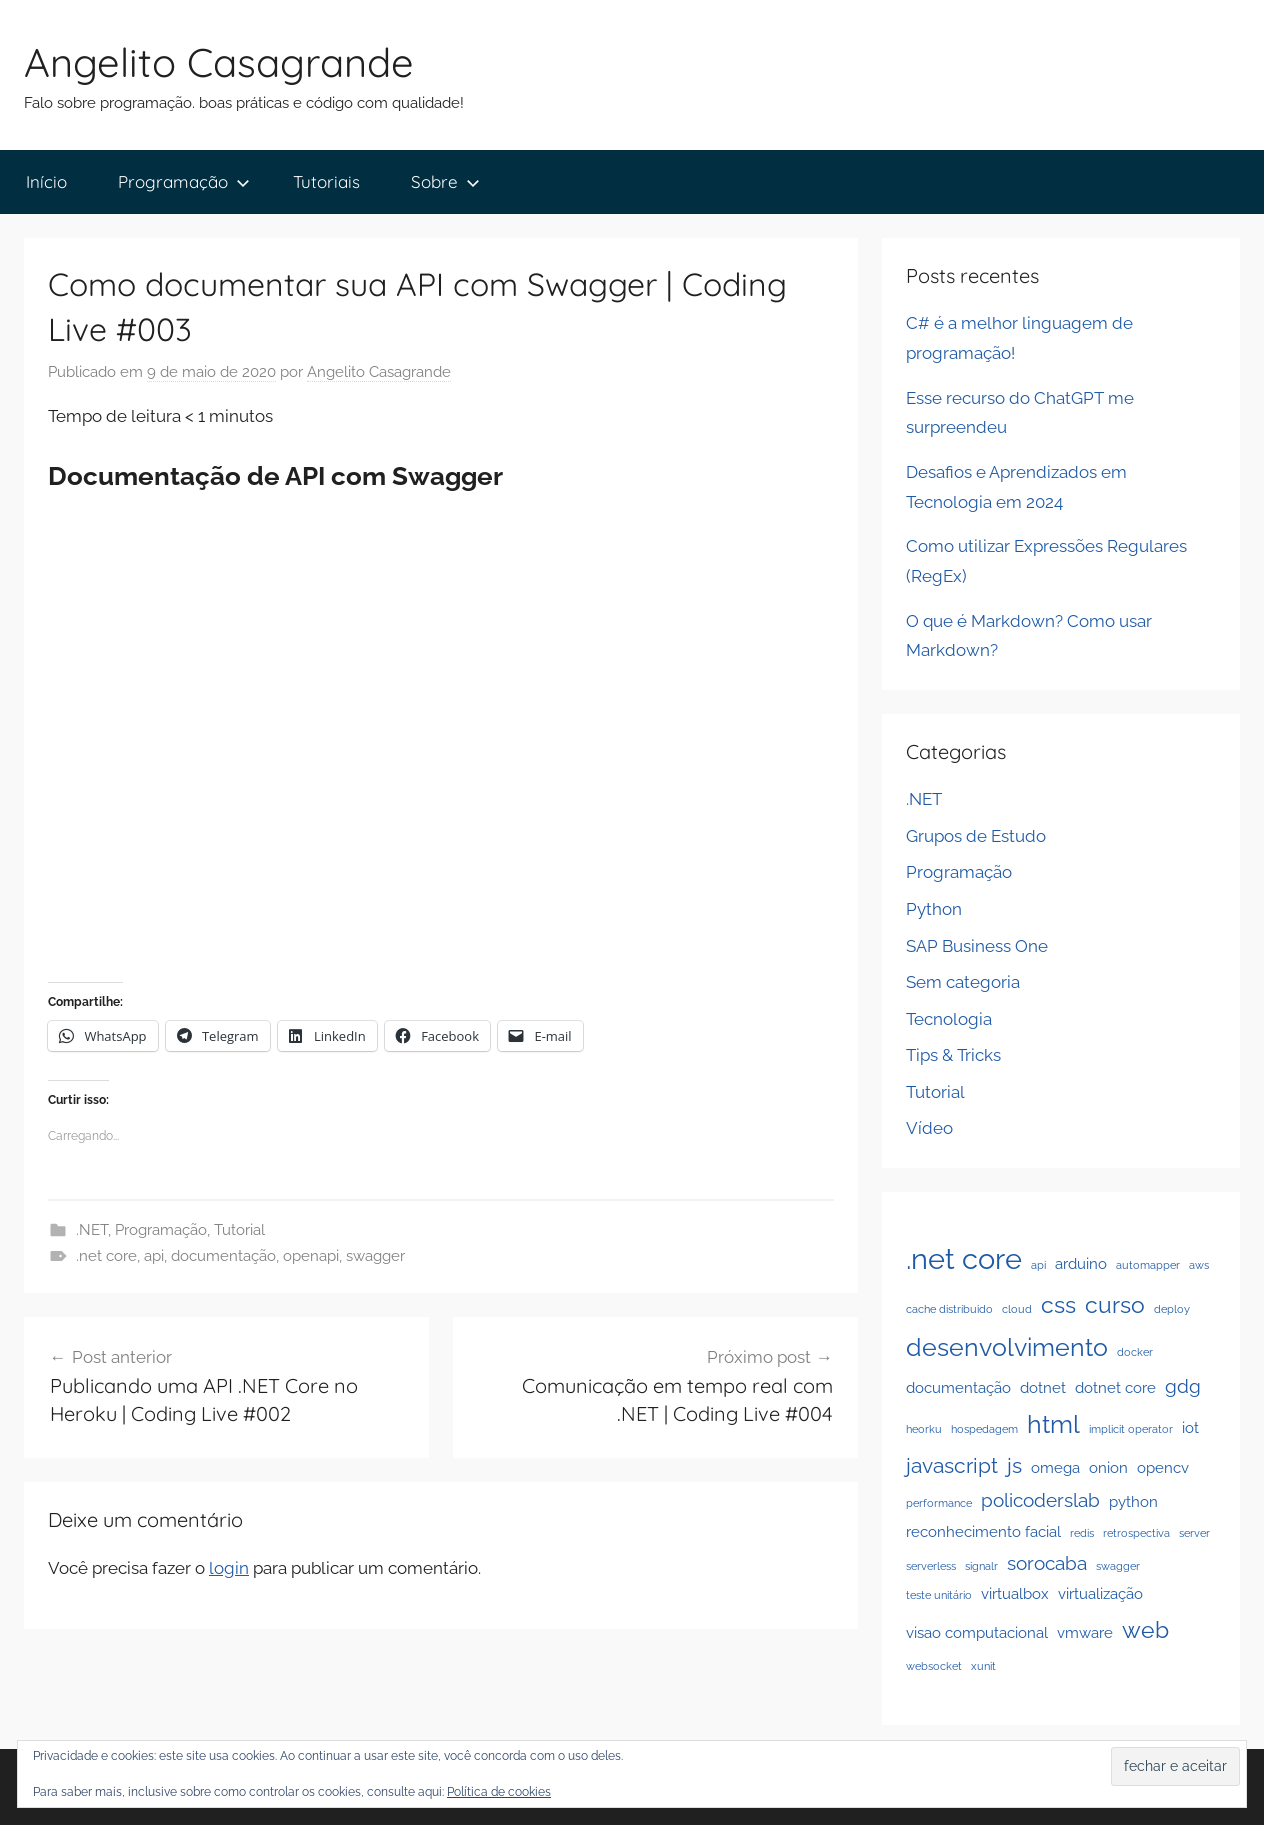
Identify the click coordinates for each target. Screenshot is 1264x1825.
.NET (92, 1230)
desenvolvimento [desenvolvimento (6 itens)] (1007, 1347)
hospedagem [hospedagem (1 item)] (984, 1429)
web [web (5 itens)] (1145, 1629)
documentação (223, 1256)
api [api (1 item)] (1038, 1265)
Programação (184, 181)
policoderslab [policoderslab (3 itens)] (1040, 1500)
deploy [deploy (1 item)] (1172, 1309)
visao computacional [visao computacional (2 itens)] (977, 1632)
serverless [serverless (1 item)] (931, 1566)
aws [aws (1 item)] (1199, 1265)
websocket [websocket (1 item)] (934, 1666)
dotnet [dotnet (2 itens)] (1043, 1387)
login (229, 1568)
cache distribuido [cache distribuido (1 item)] (949, 1309)
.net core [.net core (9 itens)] (964, 1258)
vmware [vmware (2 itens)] (1085, 1632)
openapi (311, 1256)
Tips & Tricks (953, 1055)
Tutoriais (326, 181)
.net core (106, 1256)
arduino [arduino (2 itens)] (1081, 1263)
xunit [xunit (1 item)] (983, 1666)
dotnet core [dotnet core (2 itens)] (1115, 1387)
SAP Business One (977, 946)
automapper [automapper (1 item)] (1148, 1265)
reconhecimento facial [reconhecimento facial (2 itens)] (983, 1531)
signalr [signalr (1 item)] (981, 1566)
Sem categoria (963, 982)
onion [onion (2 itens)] (1108, 1467)
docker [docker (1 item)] (1135, 1352)
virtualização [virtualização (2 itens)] (1100, 1593)
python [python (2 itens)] (1133, 1501)
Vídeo (929, 1128)
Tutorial (239, 1230)
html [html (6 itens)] (1053, 1424)
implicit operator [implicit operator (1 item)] (1131, 1429)
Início (46, 181)
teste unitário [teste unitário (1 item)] (939, 1595)
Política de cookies (499, 1792)
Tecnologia (949, 1019)
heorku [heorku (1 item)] (924, 1429)
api (154, 1256)
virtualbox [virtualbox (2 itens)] (1015, 1593)
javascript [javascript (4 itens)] (952, 1465)
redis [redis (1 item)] (1082, 1533)
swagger (375, 1256)
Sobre (445, 181)
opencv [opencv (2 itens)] (1163, 1467)
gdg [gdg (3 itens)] (1183, 1386)
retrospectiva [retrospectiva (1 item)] (1136, 1533)
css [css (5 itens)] (1058, 1304)
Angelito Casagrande (219, 62)
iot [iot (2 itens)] (1190, 1427)
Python (934, 909)
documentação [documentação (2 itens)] (958, 1387)
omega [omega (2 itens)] (1055, 1467)
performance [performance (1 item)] (939, 1503)
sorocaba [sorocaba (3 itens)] (1047, 1563)
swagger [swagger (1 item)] (1118, 1566)
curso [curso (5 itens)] (1115, 1304)
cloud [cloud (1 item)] (1017, 1309)
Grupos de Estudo (976, 836)
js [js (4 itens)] (1014, 1465)
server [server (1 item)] (1194, 1533)
